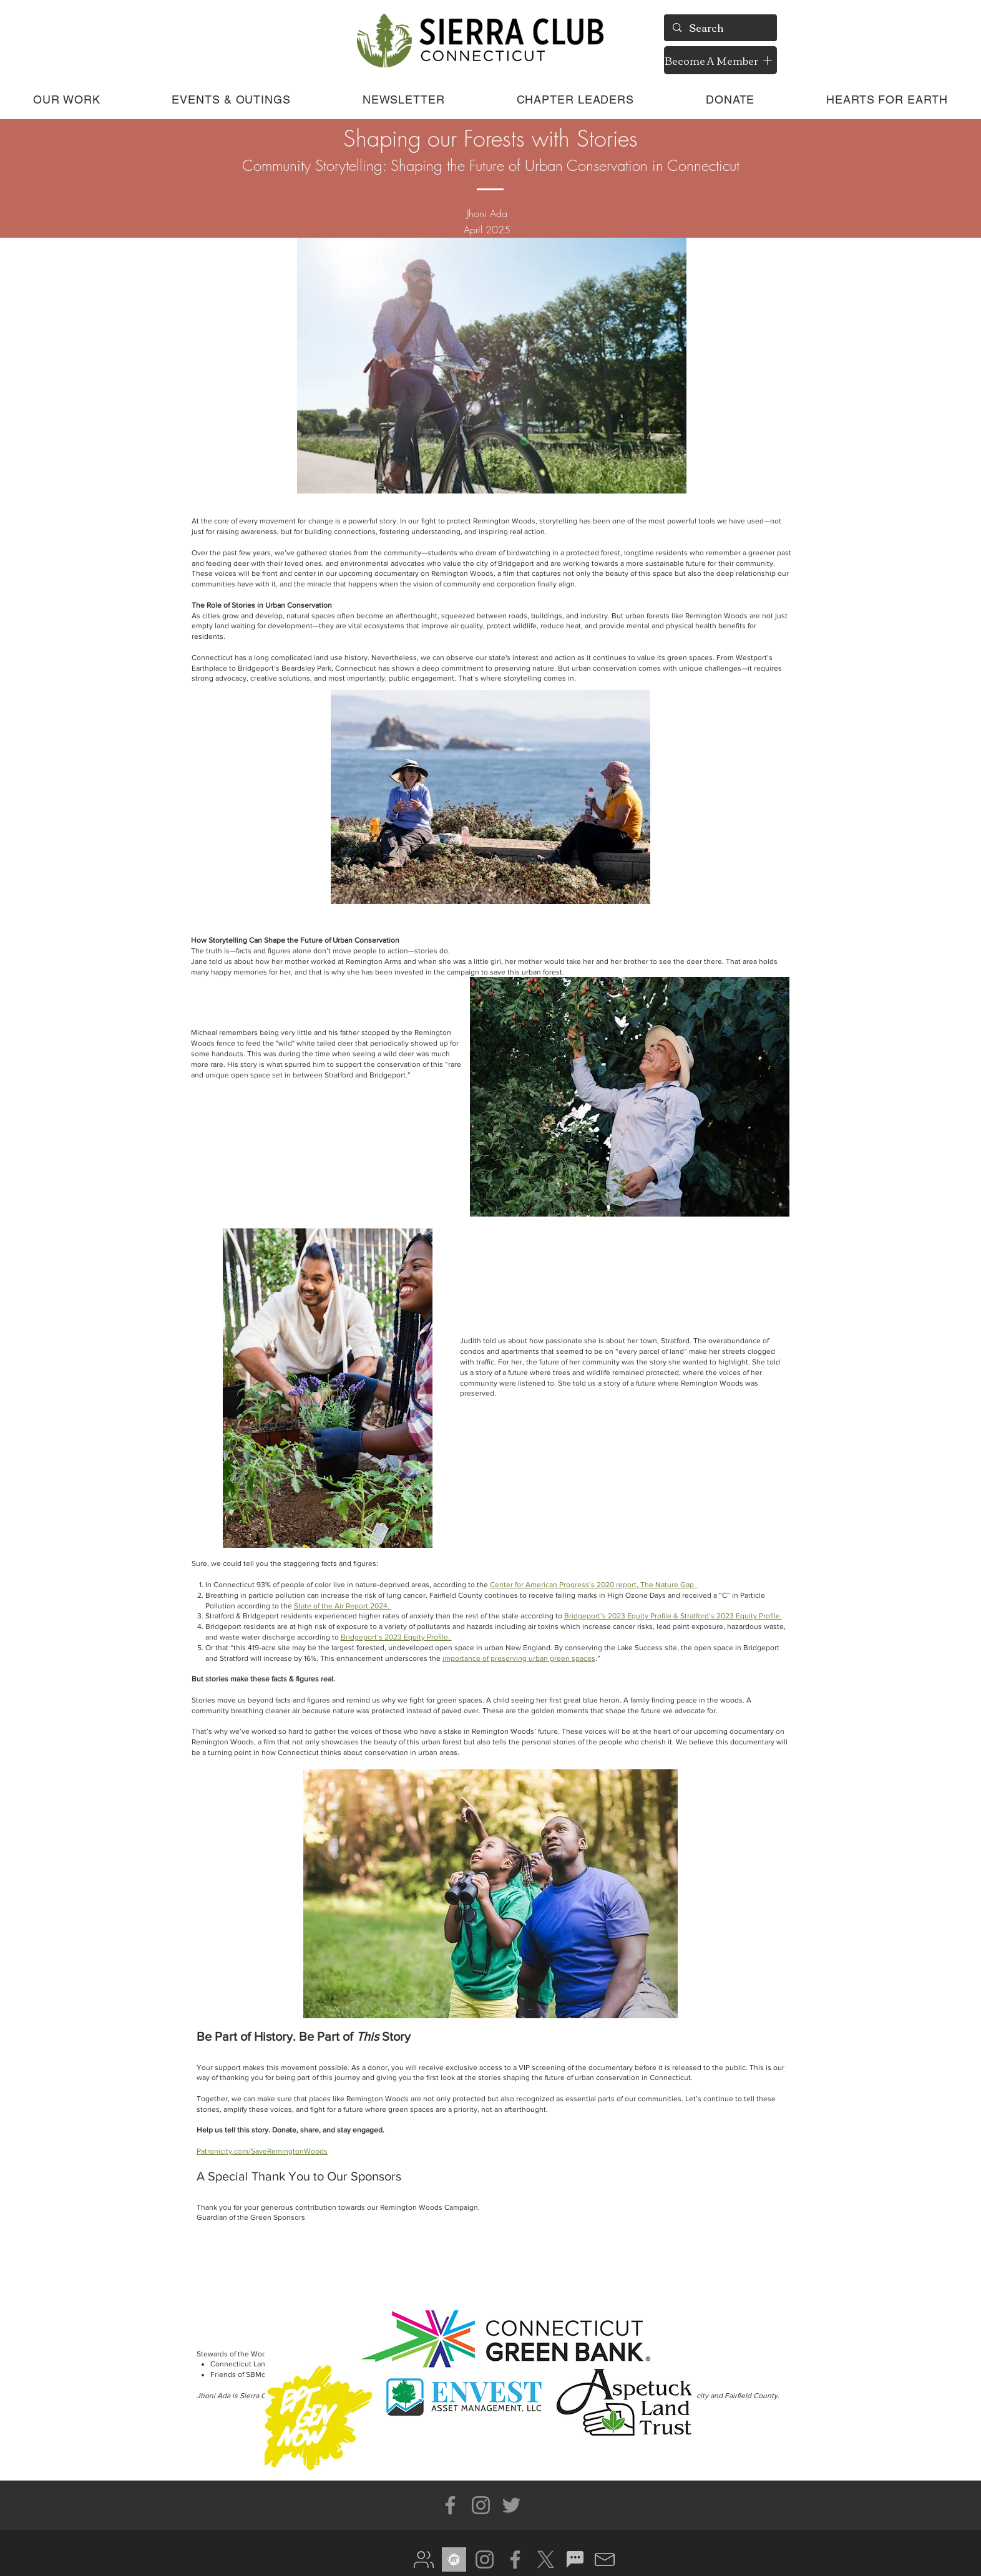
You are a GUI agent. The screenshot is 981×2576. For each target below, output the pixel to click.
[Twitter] (511, 2505)
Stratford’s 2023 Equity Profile (730, 1615)
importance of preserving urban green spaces (518, 1658)
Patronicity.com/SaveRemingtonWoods (262, 2151)
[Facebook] (450, 2505)
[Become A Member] (720, 60)
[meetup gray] (454, 2559)
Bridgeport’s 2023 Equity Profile (618, 1615)
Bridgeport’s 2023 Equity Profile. (396, 1637)
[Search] (720, 27)
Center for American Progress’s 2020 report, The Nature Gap (592, 1584)
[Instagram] (481, 2505)
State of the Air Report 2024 (341, 1605)
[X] (546, 2559)
